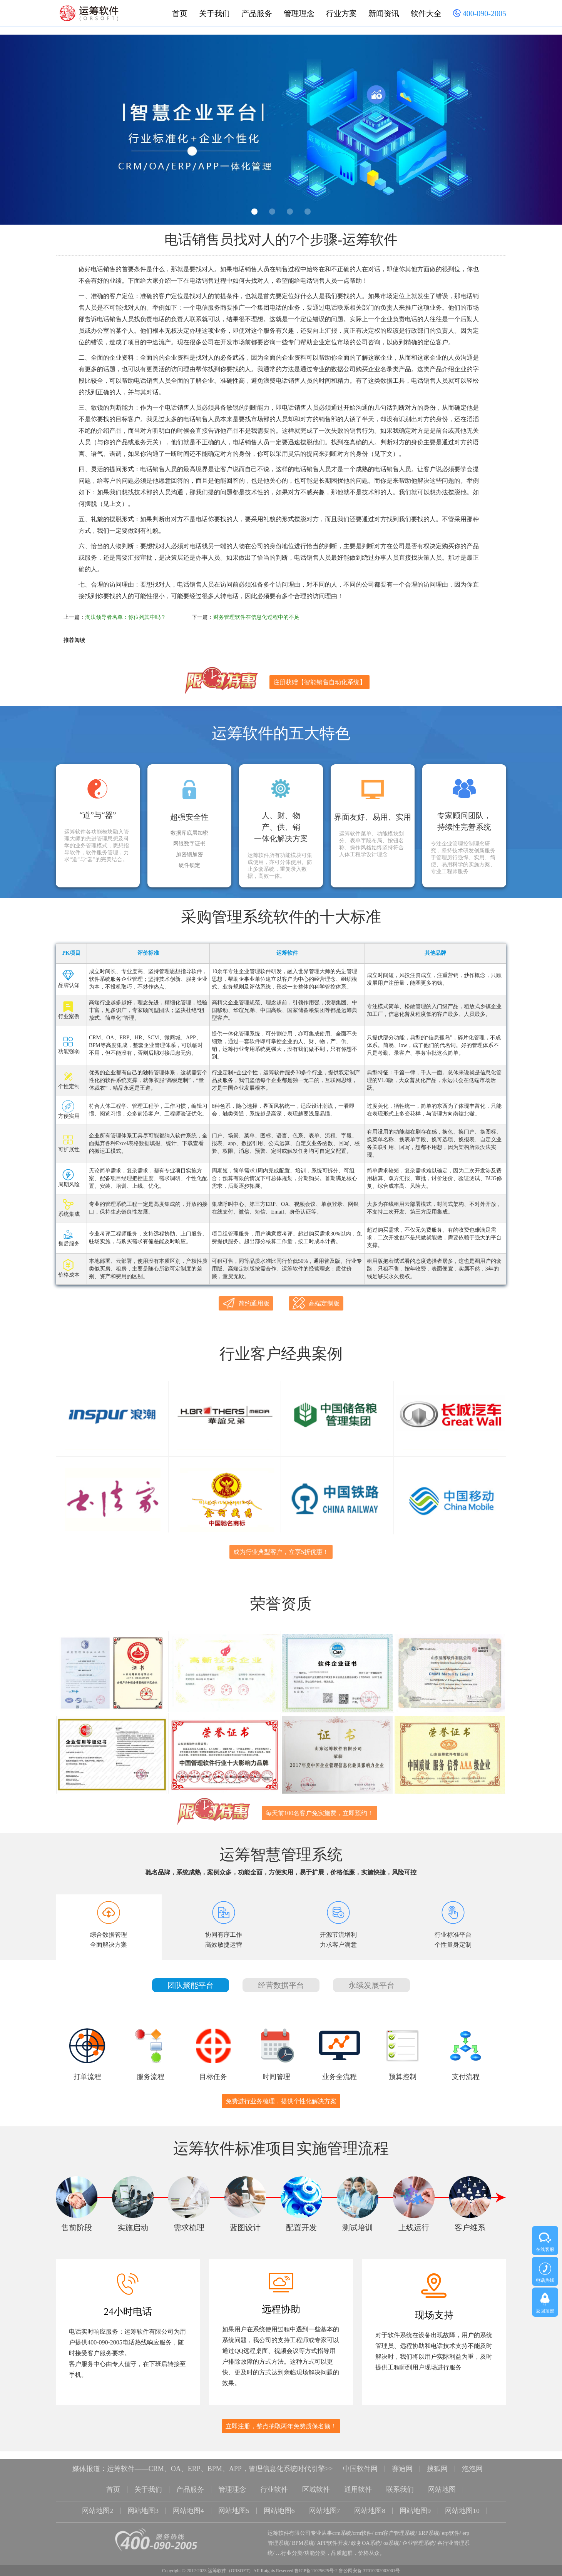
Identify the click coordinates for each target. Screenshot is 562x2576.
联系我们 (400, 2479)
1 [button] (254, 211)
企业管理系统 (418, 2531)
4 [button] (307, 211)
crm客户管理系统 (395, 2521)
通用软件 (358, 2479)
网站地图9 (415, 2499)
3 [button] (290, 211)
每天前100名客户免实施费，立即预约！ (319, 1804)
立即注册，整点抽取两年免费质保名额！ (281, 2417)
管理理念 (299, 13)
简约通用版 (245, 1303)
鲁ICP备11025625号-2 (316, 2558)
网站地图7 (324, 2499)
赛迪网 (402, 2459)
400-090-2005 (479, 14)
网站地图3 (143, 2499)
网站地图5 (233, 2499)
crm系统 (341, 2521)
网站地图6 (279, 2499)
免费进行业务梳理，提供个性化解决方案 (281, 2092)
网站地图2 (97, 2499)
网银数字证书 (189, 844)
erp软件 (451, 2521)
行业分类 (292, 2541)
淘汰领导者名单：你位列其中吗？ (125, 617)
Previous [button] (23, 132)
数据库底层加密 (189, 833)
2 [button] (272, 211)
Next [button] (538, 132)
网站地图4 (188, 2499)
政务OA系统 (365, 2531)
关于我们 (214, 13)
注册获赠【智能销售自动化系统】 (319, 682)
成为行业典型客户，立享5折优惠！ (281, 1547)
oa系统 (391, 2531)
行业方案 (341, 13)
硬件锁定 (189, 865)
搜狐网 (437, 2459)
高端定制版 (316, 1303)
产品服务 (256, 13)
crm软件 (362, 2521)
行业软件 (274, 2479)
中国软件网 (360, 2459)
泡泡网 (472, 2459)
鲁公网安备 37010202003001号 (369, 2558)
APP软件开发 (332, 2531)
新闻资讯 (383, 13)
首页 (179, 13)
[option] (281, 130)
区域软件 (316, 2479)
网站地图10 (462, 2499)
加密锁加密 (189, 854)
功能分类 (315, 2541)
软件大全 (426, 13)
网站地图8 (370, 2499)
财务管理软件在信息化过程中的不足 (256, 617)
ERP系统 (428, 2521)
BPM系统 (303, 2531)
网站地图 (442, 2479)
